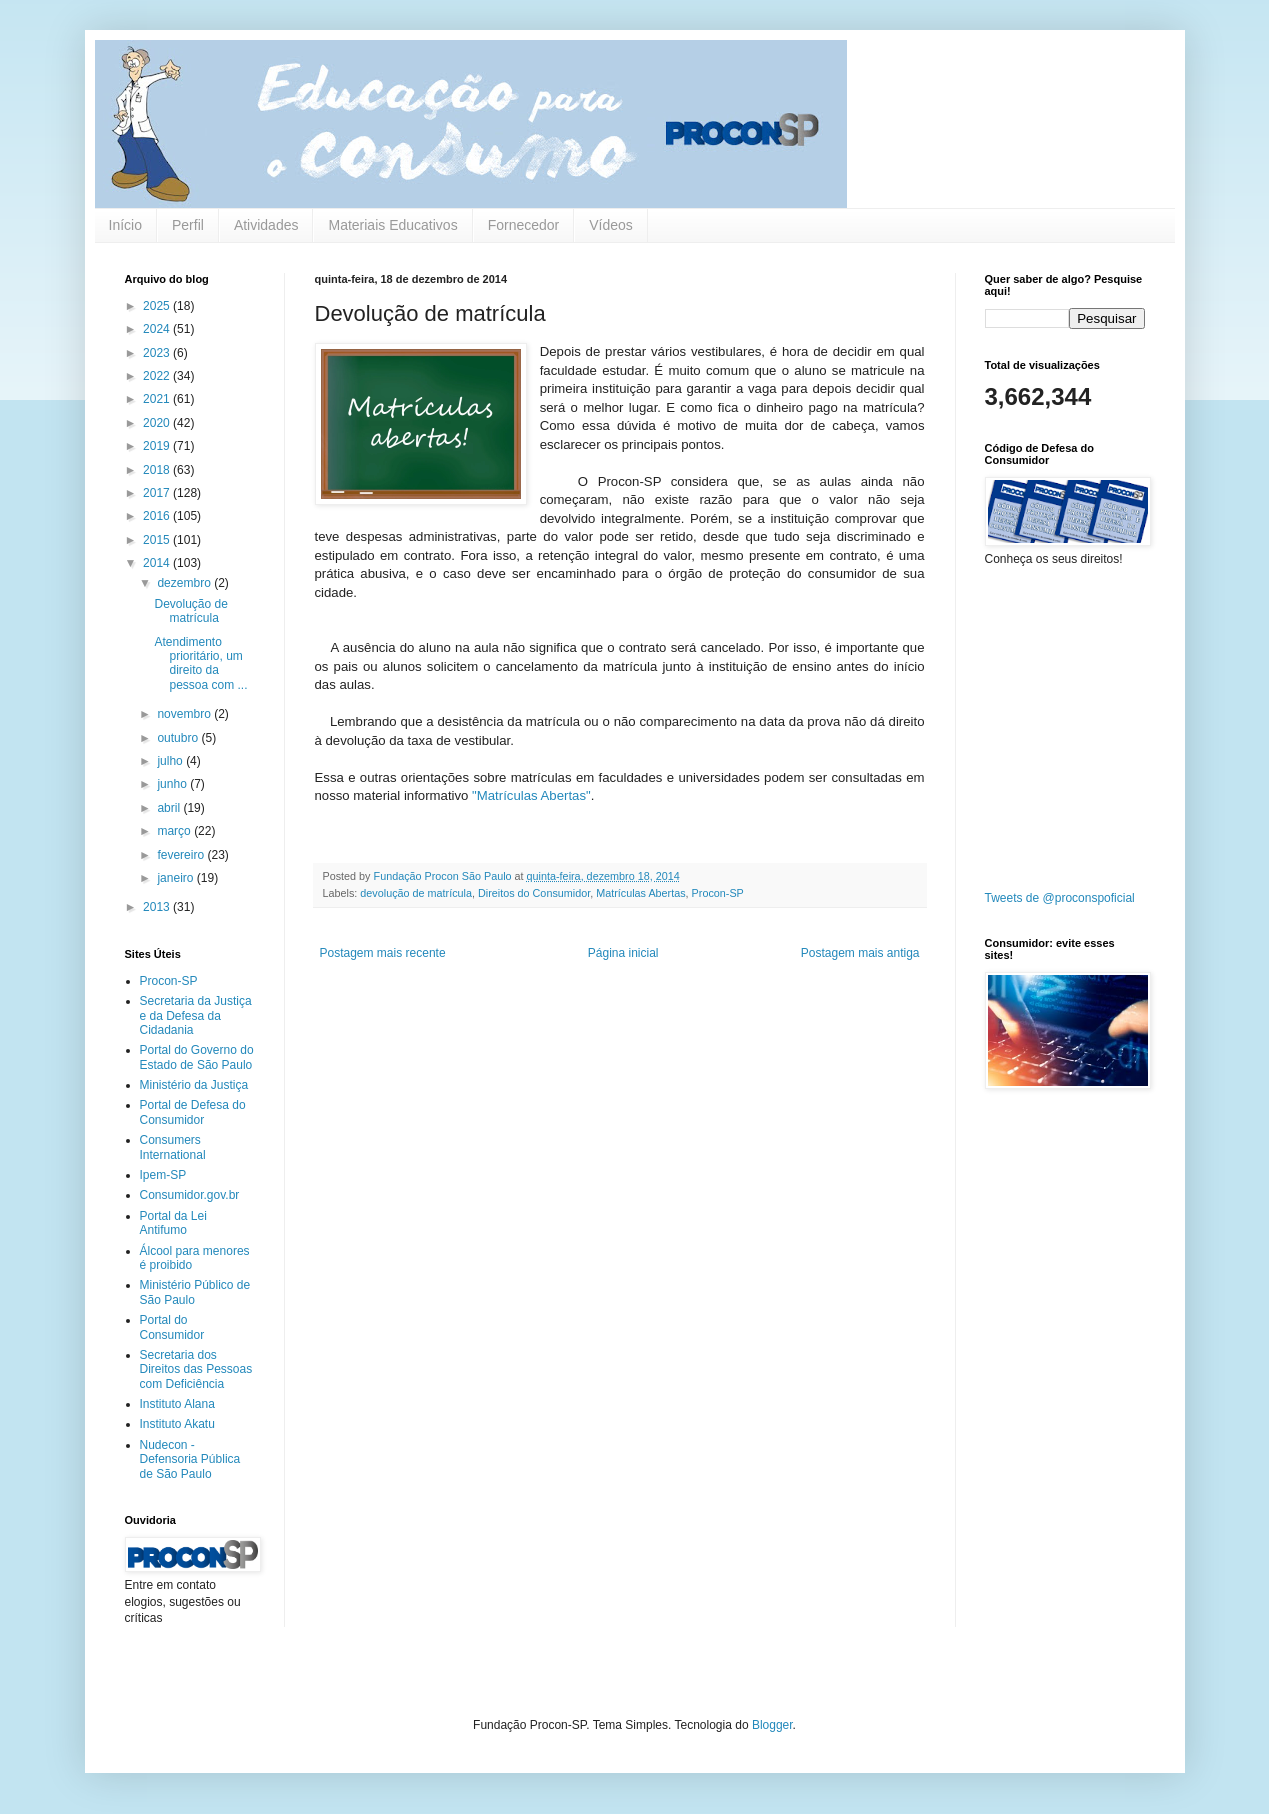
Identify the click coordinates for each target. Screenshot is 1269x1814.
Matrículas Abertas (640, 893)
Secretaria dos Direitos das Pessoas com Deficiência (196, 1369)
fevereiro (182, 855)
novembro (185, 714)
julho (171, 761)
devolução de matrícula (416, 893)
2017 (158, 493)
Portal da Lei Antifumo (173, 1223)
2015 (158, 540)
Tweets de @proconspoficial (1060, 898)
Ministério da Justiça (194, 1085)
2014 (158, 563)
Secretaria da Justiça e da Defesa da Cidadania (196, 1015)
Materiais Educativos (392, 225)
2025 (158, 306)
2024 (158, 329)
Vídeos (611, 225)
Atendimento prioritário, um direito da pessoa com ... (200, 663)
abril (170, 808)
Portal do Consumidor (172, 1327)
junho (173, 784)
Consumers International (173, 1147)
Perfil (188, 225)
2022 (158, 376)
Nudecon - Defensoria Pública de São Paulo (190, 1459)
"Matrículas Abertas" (531, 795)
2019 (158, 446)
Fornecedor (524, 225)
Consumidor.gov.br (190, 1195)
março (175, 831)
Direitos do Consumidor (534, 893)
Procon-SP (718, 893)
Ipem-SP (163, 1175)
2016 (158, 516)
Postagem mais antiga (860, 953)
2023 (158, 353)
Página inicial (623, 953)
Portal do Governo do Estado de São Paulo (197, 1057)
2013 (158, 907)
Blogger (772, 1725)
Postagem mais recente (383, 953)
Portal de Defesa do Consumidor (193, 1112)
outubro (179, 738)
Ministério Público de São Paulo (195, 1292)
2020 (158, 423)
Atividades (266, 225)
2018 (158, 470)
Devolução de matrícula (190, 611)
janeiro (176, 878)
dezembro (185, 583)
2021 (158, 399)
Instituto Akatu (177, 1424)
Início (125, 225)
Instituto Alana (177, 1404)
